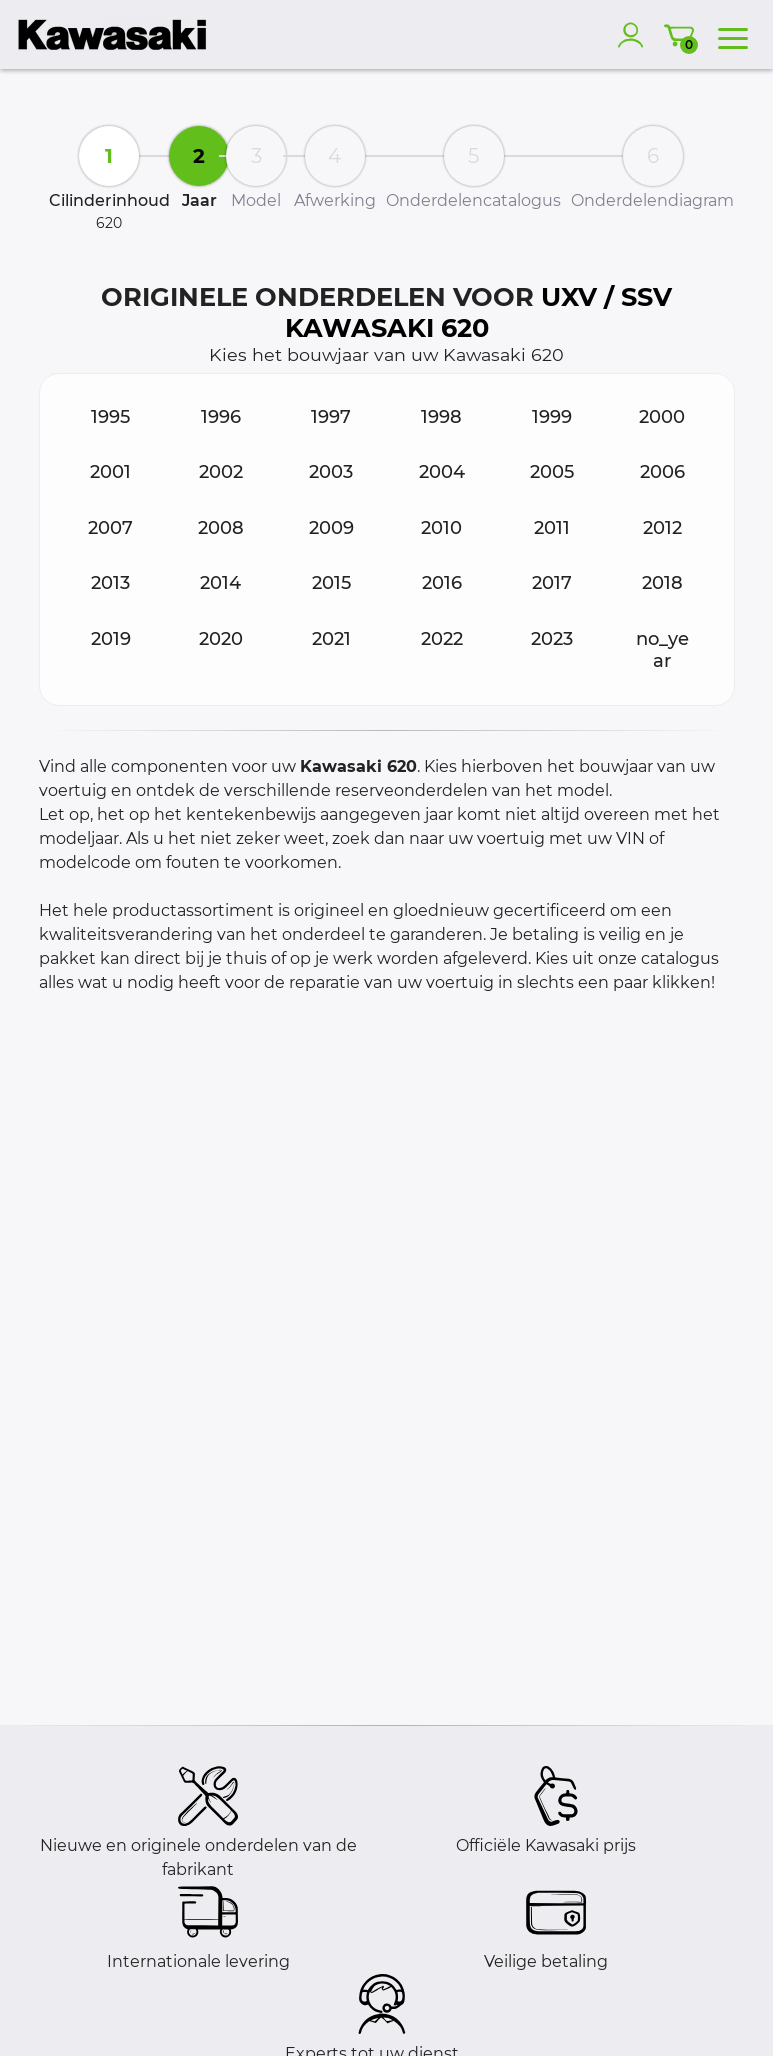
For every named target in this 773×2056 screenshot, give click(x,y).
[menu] (733, 35)
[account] (635, 35)
